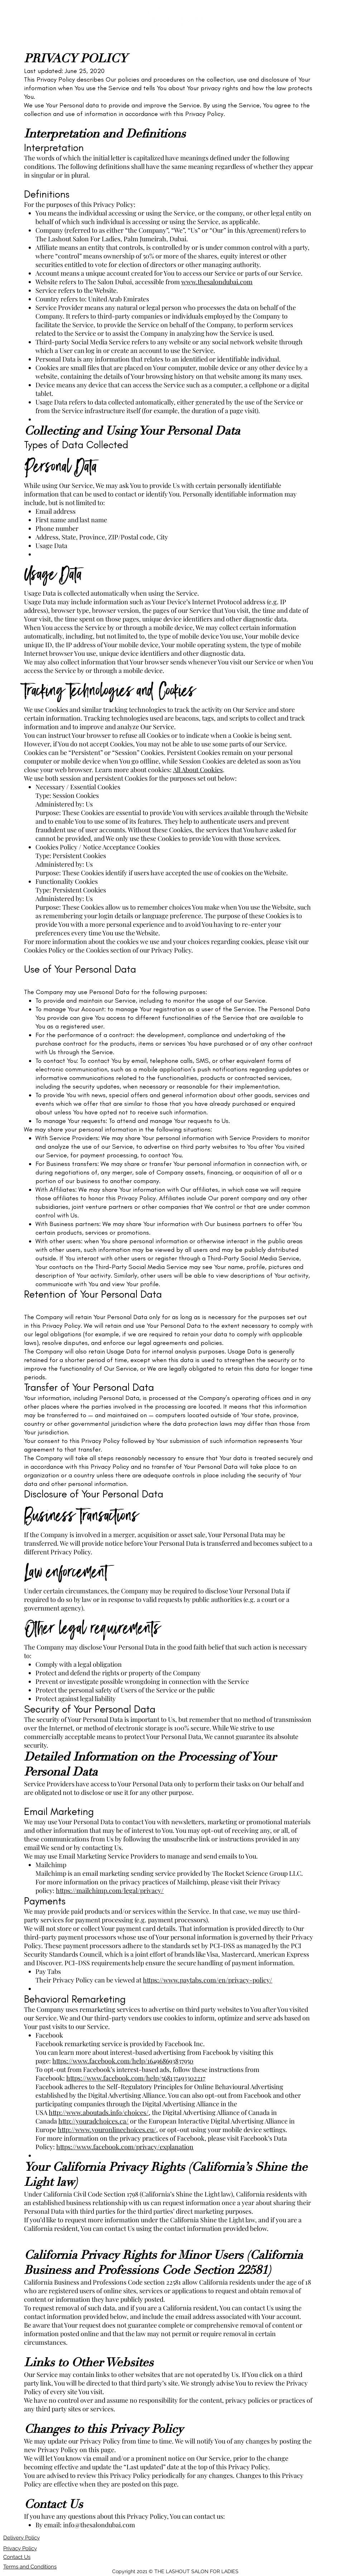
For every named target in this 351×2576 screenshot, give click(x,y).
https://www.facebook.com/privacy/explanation (124, 2146)
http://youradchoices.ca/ (93, 2121)
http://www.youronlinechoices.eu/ (107, 2129)
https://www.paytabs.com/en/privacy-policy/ (207, 1980)
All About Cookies (198, 769)
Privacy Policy (20, 2548)
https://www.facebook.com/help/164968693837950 (122, 2061)
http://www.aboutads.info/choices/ (99, 2112)
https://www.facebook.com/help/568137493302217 (135, 2078)
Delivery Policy (21, 2537)
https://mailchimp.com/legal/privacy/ (110, 1890)
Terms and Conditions (30, 2566)
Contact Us (16, 2557)
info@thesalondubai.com (99, 2525)
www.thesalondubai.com (217, 281)
